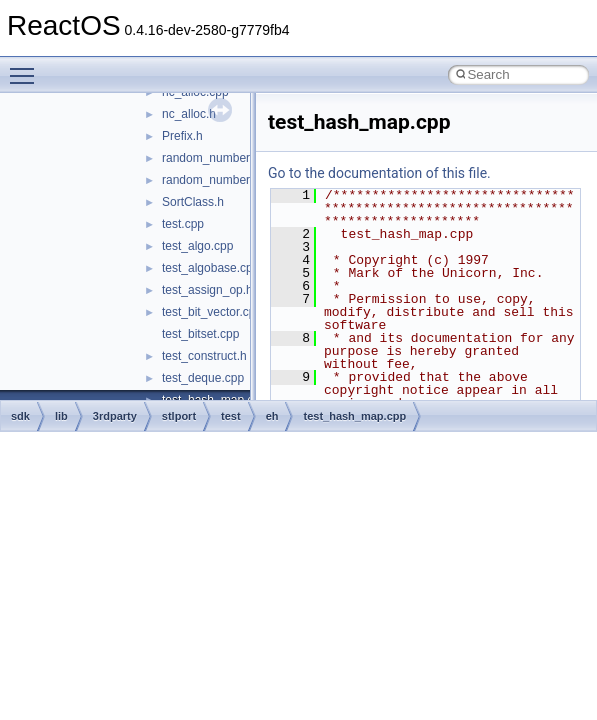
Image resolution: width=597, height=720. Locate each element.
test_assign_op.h (207, 290)
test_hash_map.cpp (354, 416)
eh (272, 416)
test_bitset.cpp (200, 334)
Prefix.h (182, 136)
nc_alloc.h (189, 114)
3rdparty (115, 416)
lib (61, 416)
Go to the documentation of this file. (379, 173)
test (231, 416)
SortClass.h (193, 202)
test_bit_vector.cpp (212, 312)
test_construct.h (204, 356)
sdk (20, 416)
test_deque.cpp (203, 378)
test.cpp (183, 224)
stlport (179, 416)
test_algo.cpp (197, 246)
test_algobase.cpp (210, 268)
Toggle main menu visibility (27, 67)
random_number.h (210, 180)
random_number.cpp (217, 158)
